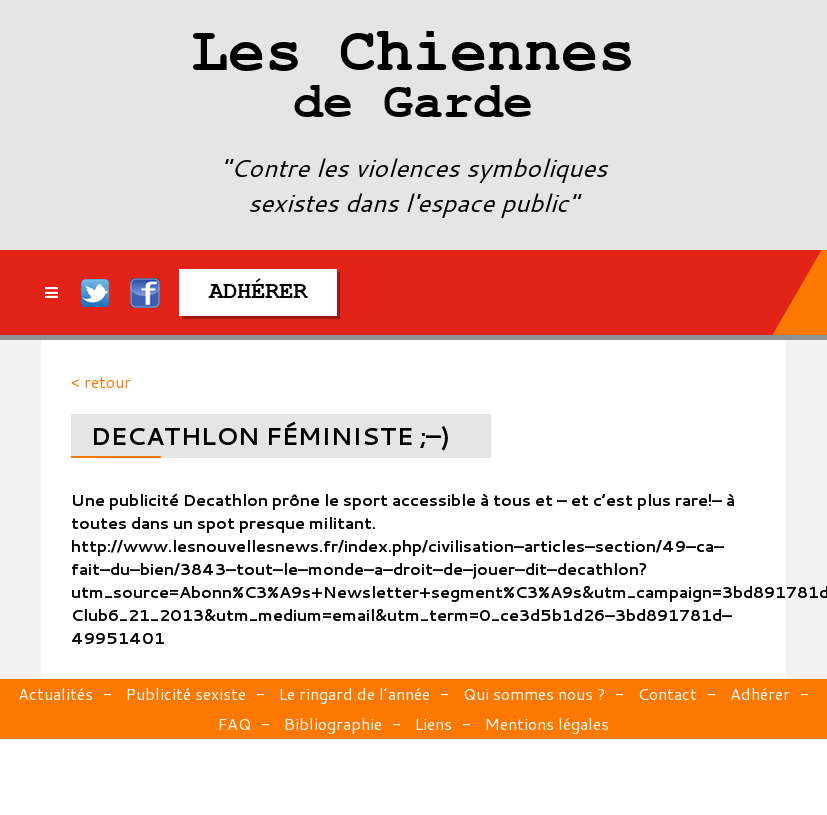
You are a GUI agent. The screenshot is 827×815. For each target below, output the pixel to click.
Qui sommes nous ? (534, 693)
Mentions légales (547, 723)
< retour (101, 381)
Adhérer (760, 693)
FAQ (234, 723)
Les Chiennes (413, 80)
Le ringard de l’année (354, 693)
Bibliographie (333, 723)
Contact (667, 693)
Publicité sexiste (186, 693)
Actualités (55, 693)
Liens (433, 723)
